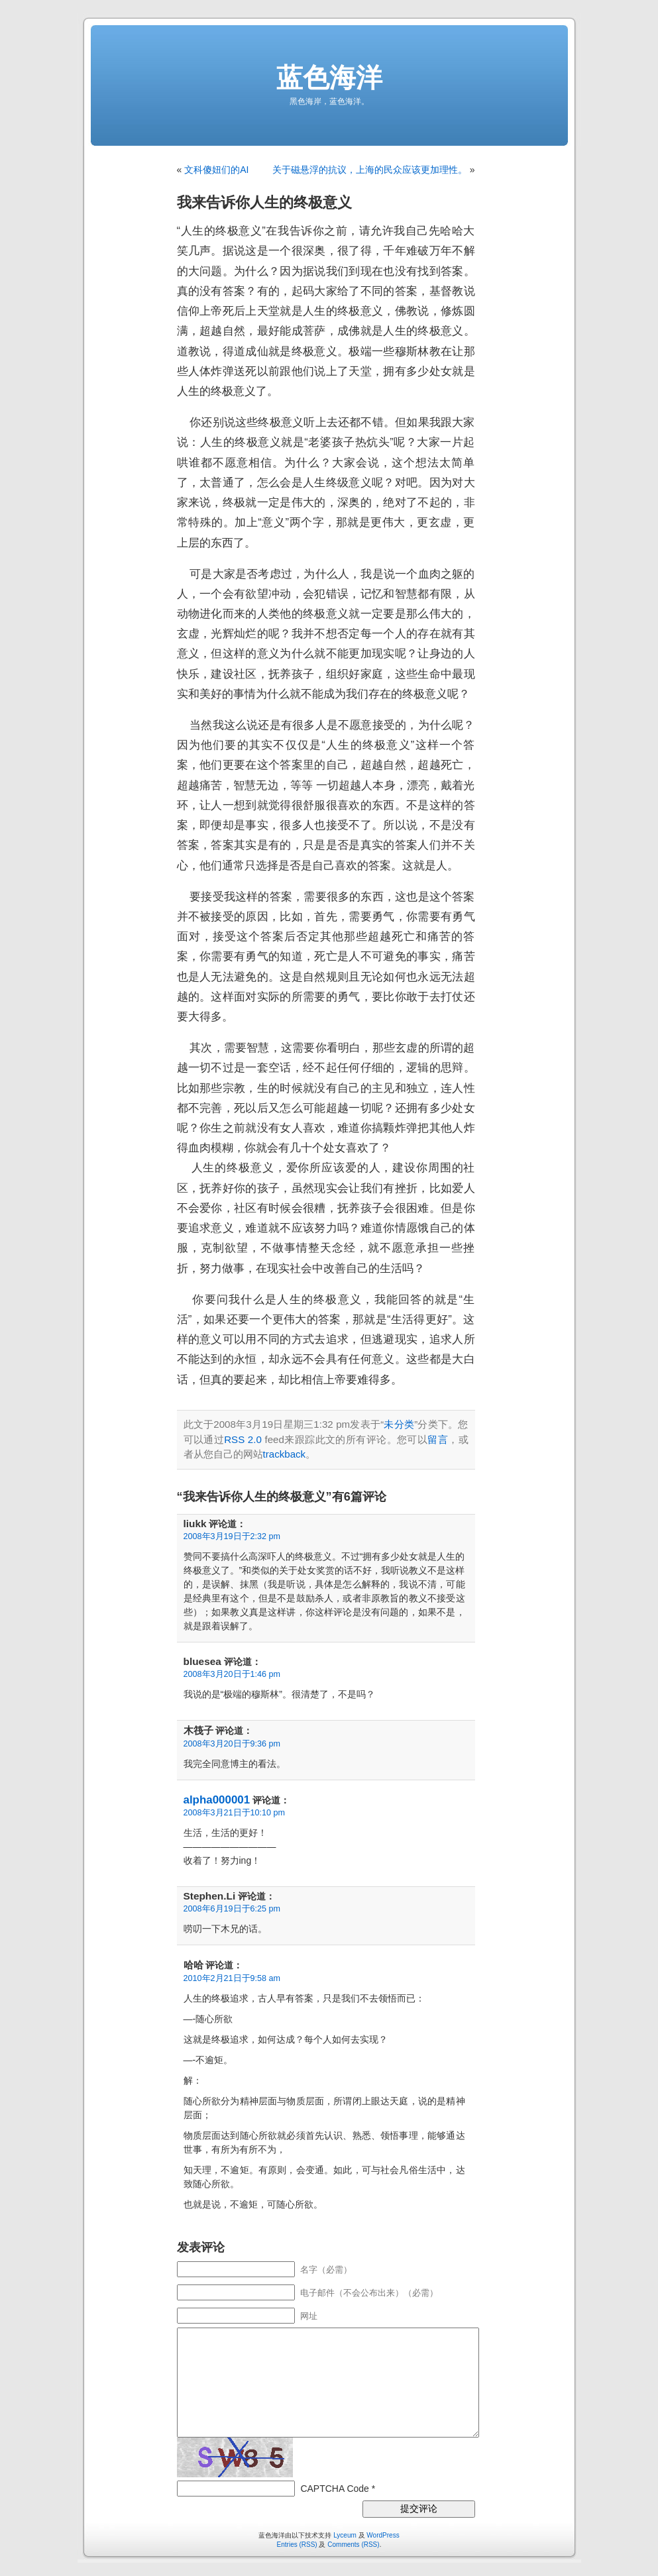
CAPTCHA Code (334, 2488)
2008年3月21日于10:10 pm (235, 1812)
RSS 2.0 (243, 1439)
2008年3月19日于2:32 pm (232, 1536)
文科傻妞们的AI (216, 169)
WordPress (382, 2535)
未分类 (399, 1424)
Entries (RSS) (297, 2544)
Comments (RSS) (353, 2544)
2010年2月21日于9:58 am (232, 1978)
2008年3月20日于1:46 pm (232, 1674)
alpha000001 (217, 1800)
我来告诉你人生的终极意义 (264, 202)
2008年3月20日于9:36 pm (232, 1743)
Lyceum (344, 2535)
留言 (437, 1439)
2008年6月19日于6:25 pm (232, 1908)
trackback (284, 1454)
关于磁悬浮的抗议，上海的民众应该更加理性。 (369, 169)
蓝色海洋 (329, 77)
